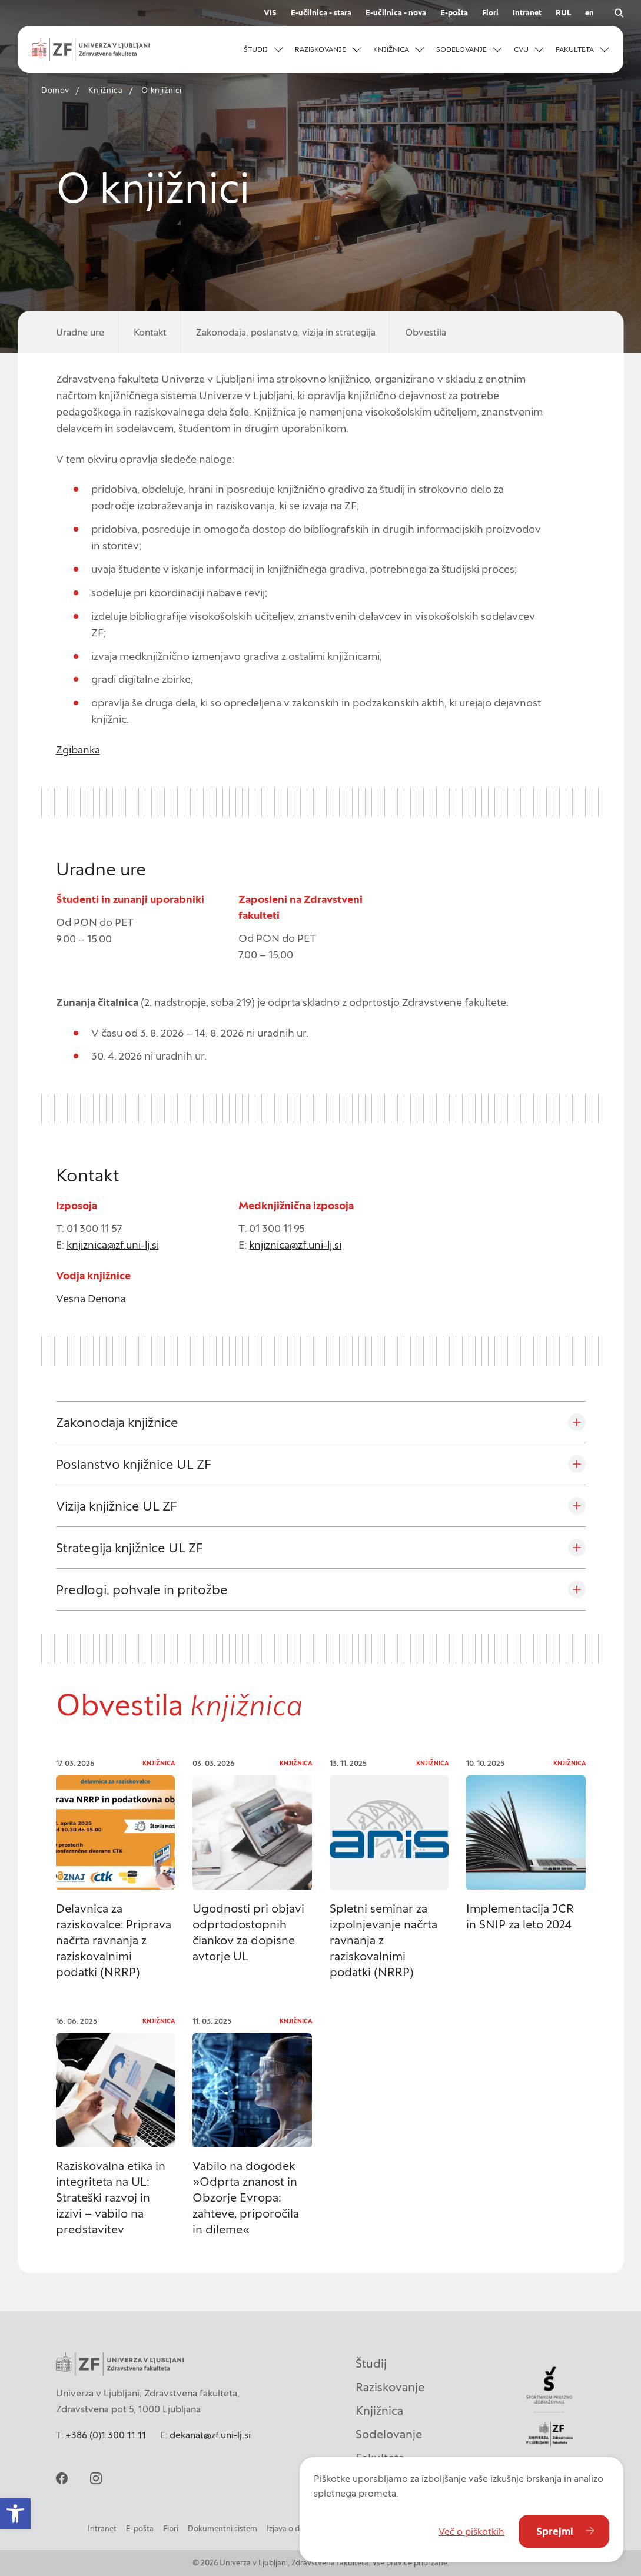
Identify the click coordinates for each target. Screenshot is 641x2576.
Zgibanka (78, 749)
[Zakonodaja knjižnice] (321, 1422)
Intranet (527, 13)
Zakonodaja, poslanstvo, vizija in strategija (286, 332)
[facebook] (62, 2478)
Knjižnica (105, 90)
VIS (270, 13)
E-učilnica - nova (396, 13)
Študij (371, 2363)
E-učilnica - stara (321, 13)
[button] (263, 49)
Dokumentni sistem (222, 2529)
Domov (55, 90)
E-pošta (454, 13)
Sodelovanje (389, 2434)
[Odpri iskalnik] (618, 13)
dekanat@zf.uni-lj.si (210, 2435)
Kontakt (150, 332)
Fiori (490, 13)
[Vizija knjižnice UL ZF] (321, 1505)
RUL (563, 13)
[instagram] (96, 2478)
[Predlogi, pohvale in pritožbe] (321, 1589)
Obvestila (425, 332)
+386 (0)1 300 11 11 (105, 2435)
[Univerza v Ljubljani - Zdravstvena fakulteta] (91, 49)
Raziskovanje (390, 2387)
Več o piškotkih (471, 2531)
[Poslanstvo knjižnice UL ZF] (321, 1464)
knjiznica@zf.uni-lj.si (113, 1245)
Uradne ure (80, 332)
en (589, 13)
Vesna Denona (91, 1298)
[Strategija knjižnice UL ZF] (321, 1547)
